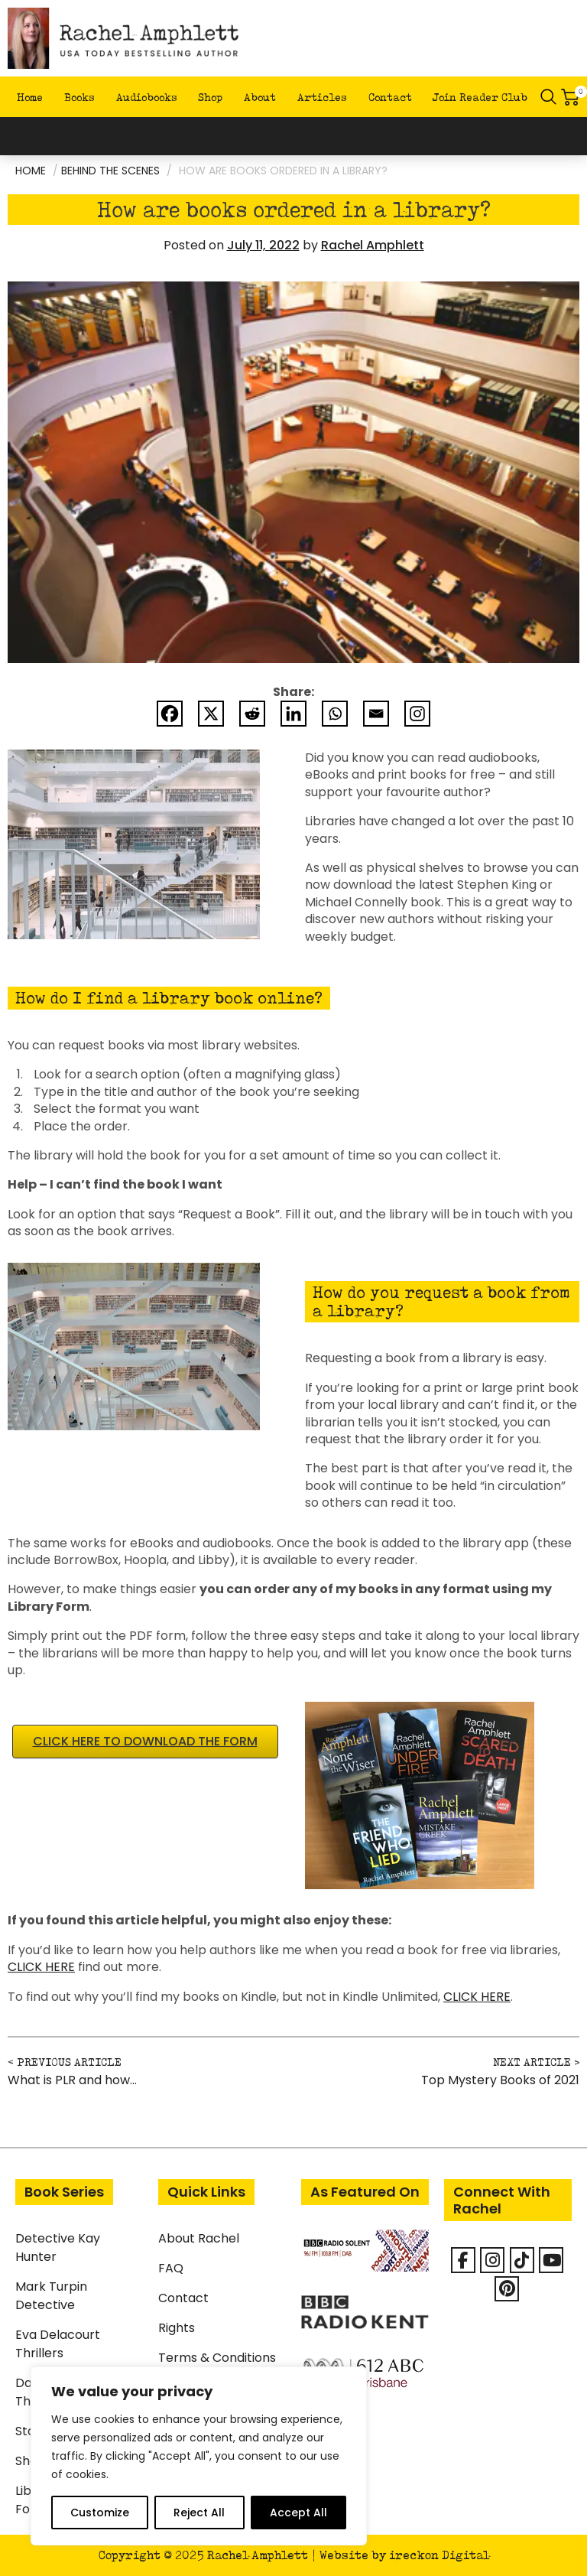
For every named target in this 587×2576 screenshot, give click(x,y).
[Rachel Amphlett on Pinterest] (507, 2288)
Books (79, 97)
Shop (210, 97)
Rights (176, 2328)
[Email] (376, 714)
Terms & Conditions (217, 2357)
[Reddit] (252, 714)
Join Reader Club (480, 97)
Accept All (298, 2512)
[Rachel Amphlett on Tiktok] (522, 2259)
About (260, 97)
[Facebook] (170, 714)
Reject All (199, 2512)
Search (549, 97)
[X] (211, 714)
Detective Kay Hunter (57, 2247)
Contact (390, 97)
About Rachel (198, 2238)
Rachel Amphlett (372, 245)
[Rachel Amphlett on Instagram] (492, 2259)
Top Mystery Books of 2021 (500, 2080)
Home (30, 97)
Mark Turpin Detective (51, 2296)
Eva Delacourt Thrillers (57, 2344)
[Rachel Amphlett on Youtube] (551, 2259)
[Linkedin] (293, 714)
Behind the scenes (110, 170)
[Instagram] (417, 714)
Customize (99, 2512)
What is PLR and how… (72, 2080)
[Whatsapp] (335, 714)
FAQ (170, 2268)
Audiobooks (146, 97)
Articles (322, 97)
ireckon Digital (439, 2555)
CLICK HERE (41, 1967)
